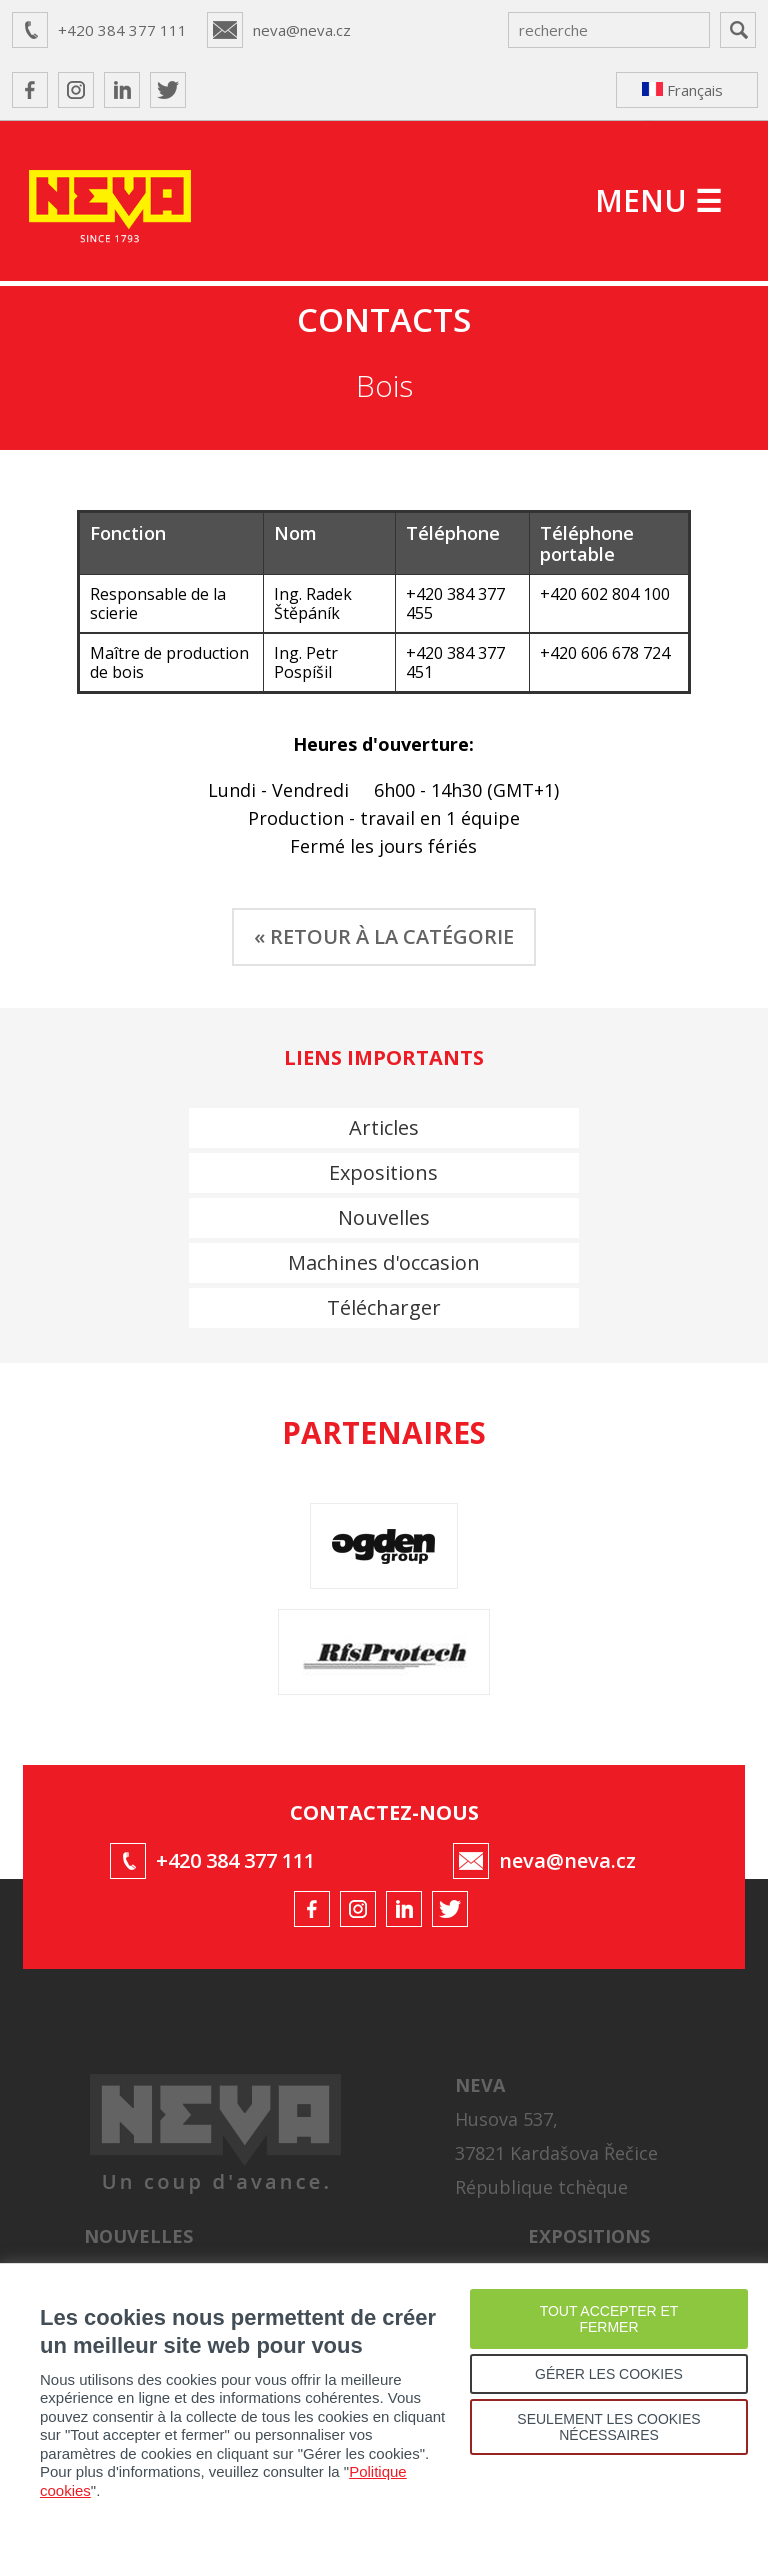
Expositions (383, 1172)
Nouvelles (384, 1217)
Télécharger (384, 1307)
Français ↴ (682, 94)
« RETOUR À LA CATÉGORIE (384, 936)
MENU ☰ (658, 200)
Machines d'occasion (384, 1262)
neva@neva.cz (302, 30)
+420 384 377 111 (122, 30)
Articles (384, 1127)
